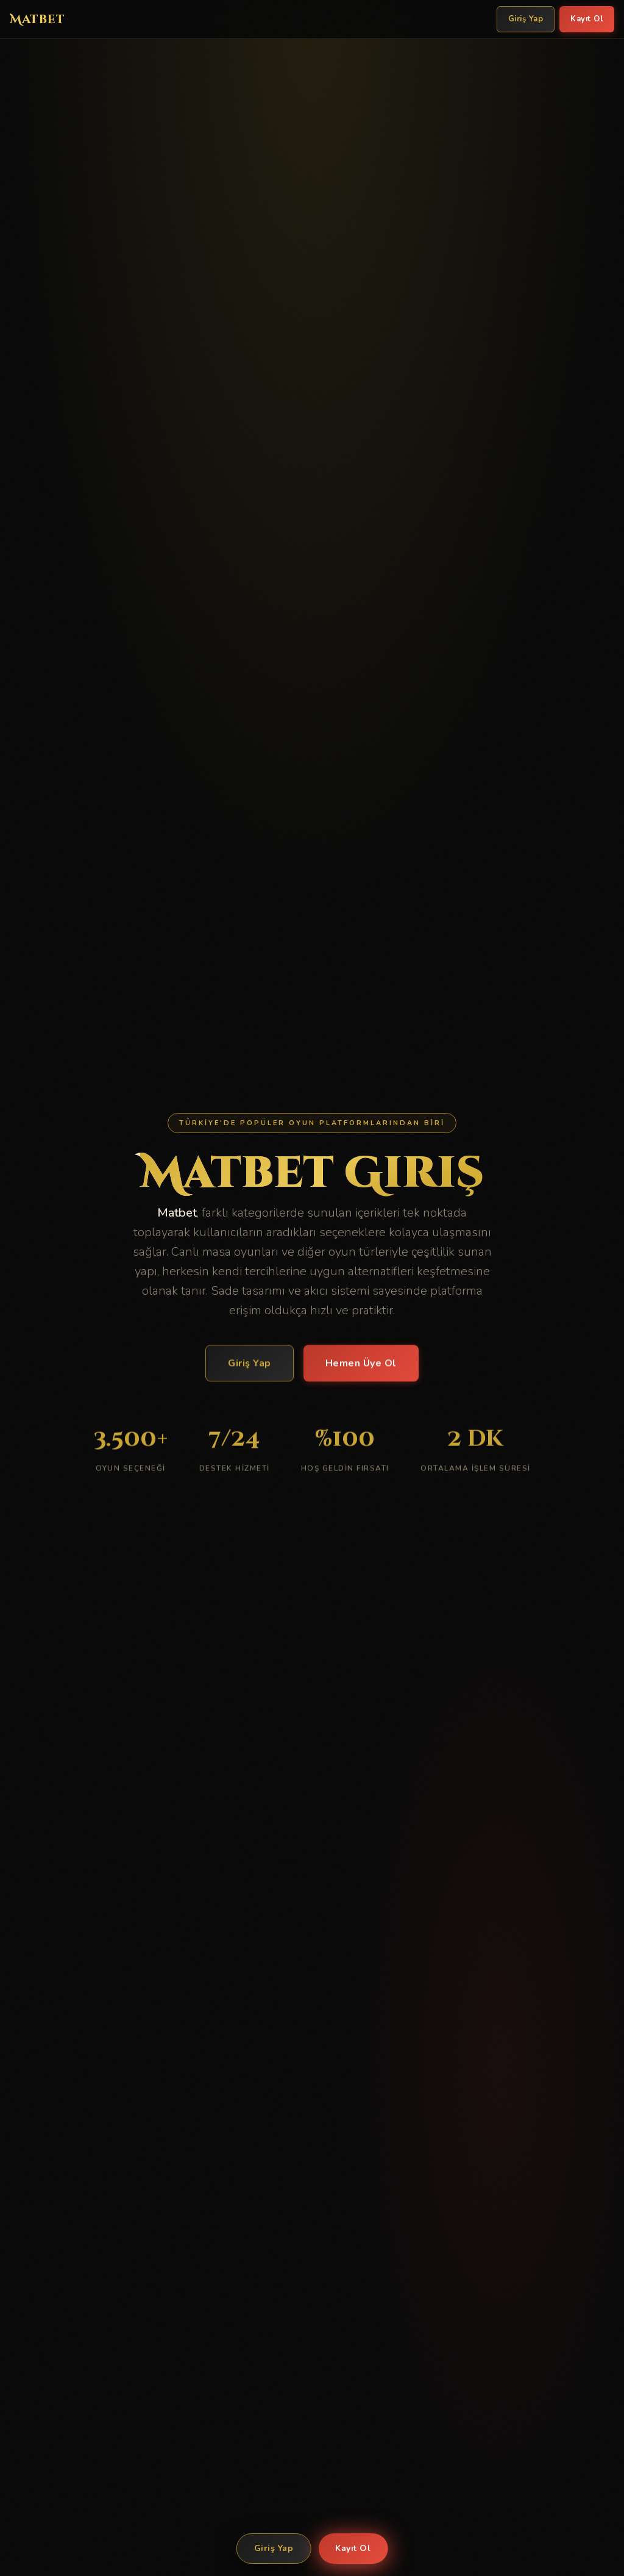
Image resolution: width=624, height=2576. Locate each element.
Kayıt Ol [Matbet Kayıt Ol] (586, 18)
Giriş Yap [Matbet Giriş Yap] (526, 18)
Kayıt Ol (352, 2548)
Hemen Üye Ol (361, 1365)
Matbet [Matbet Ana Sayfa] (37, 19)
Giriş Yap (274, 2548)
